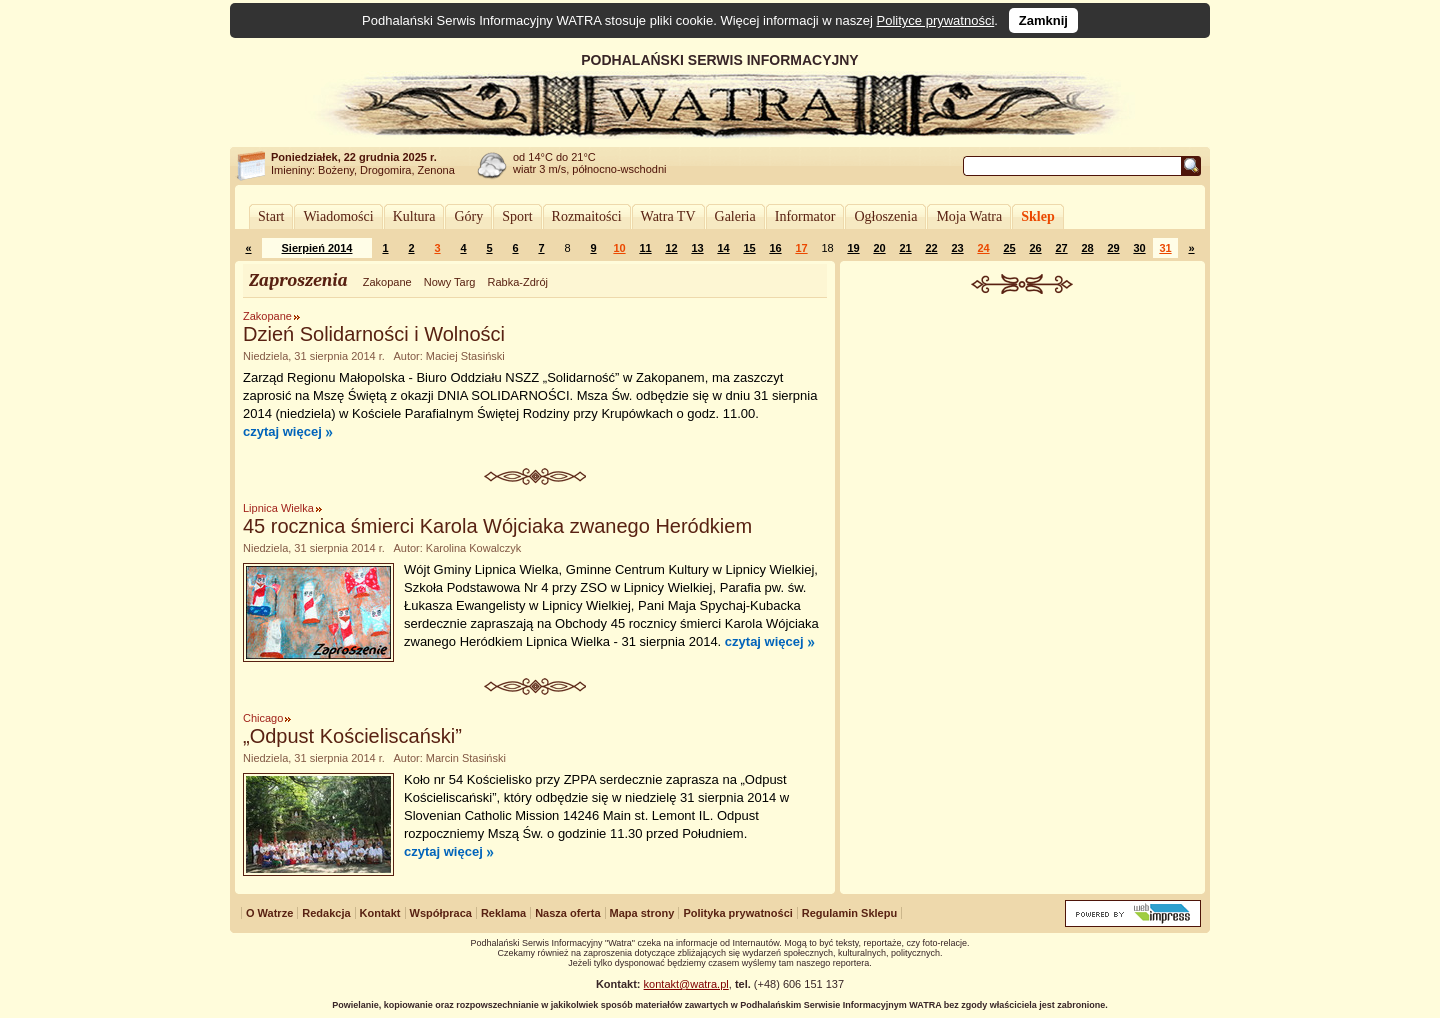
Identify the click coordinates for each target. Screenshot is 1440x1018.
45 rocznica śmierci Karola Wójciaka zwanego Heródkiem (497, 526)
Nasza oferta (567, 913)
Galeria (735, 216)
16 (775, 248)
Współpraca (441, 913)
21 (905, 248)
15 (749, 248)
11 (645, 248)
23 (957, 248)
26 (1035, 248)
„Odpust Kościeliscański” (352, 736)
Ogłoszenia (885, 216)
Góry (468, 216)
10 (619, 248)
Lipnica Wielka (278, 508)
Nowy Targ (450, 282)
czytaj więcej (282, 431)
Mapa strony (642, 913)
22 (931, 248)
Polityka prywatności (737, 913)
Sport (517, 216)
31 (1165, 248)
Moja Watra (969, 216)
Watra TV (668, 216)
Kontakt (380, 913)
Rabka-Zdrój (517, 282)
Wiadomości (338, 216)
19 (853, 248)
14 (723, 248)
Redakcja (326, 913)
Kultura (414, 216)
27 (1061, 248)
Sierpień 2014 (317, 248)
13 (697, 248)
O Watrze (269, 913)
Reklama (503, 913)
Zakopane (387, 282)
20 (879, 248)
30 (1139, 248)
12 (671, 248)
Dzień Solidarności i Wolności (374, 334)
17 (801, 248)
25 (1009, 248)
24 (983, 248)
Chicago (263, 718)
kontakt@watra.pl (686, 984)
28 (1087, 248)
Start (271, 216)
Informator (805, 216)
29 (1113, 248)
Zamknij (1043, 20)
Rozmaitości (587, 216)
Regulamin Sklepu (849, 913)
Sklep (1037, 216)
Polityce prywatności (936, 20)
